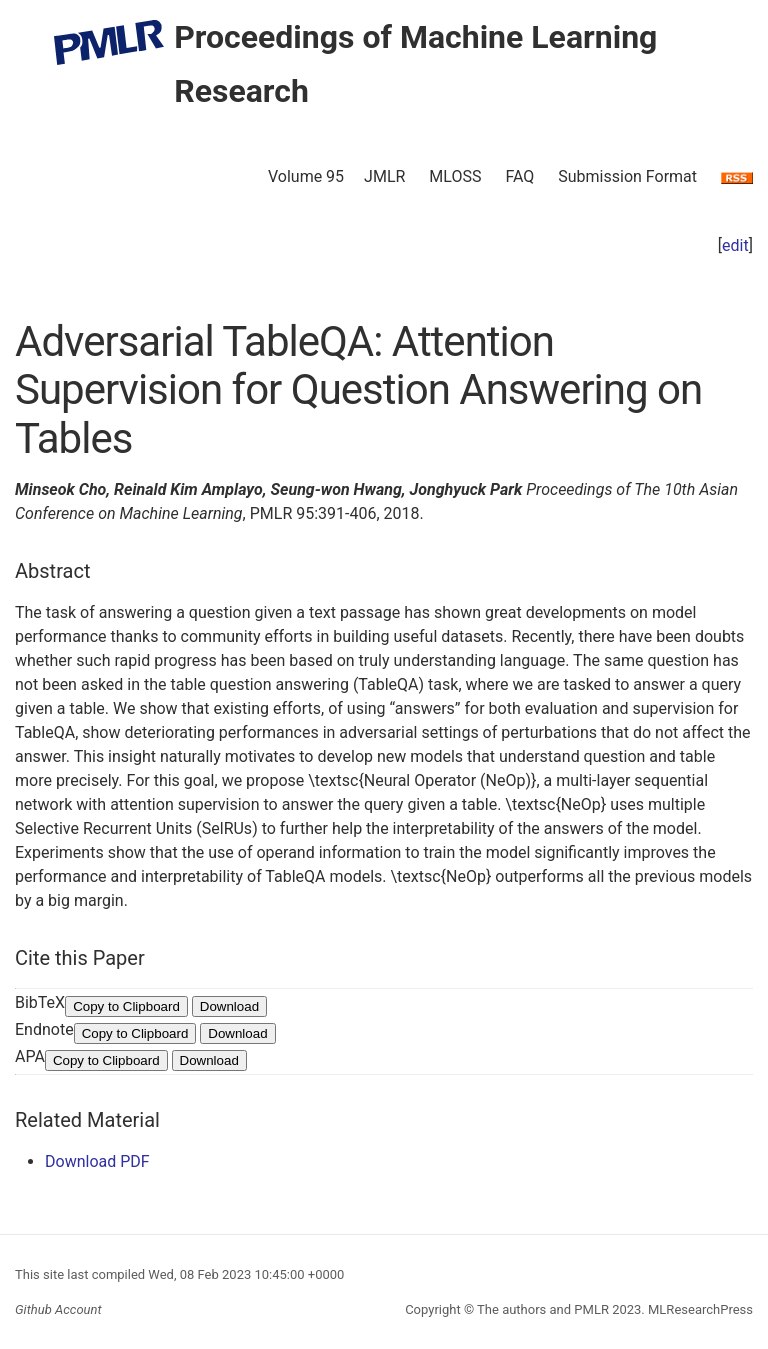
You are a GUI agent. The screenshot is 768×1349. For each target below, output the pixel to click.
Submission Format (627, 176)
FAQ (519, 176)
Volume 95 (306, 176)
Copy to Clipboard (126, 1006)
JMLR (384, 176)
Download (229, 1006)
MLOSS (455, 176)
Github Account (58, 1309)
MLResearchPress (699, 1309)
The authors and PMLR (543, 1309)
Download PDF (97, 1161)
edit (735, 245)
